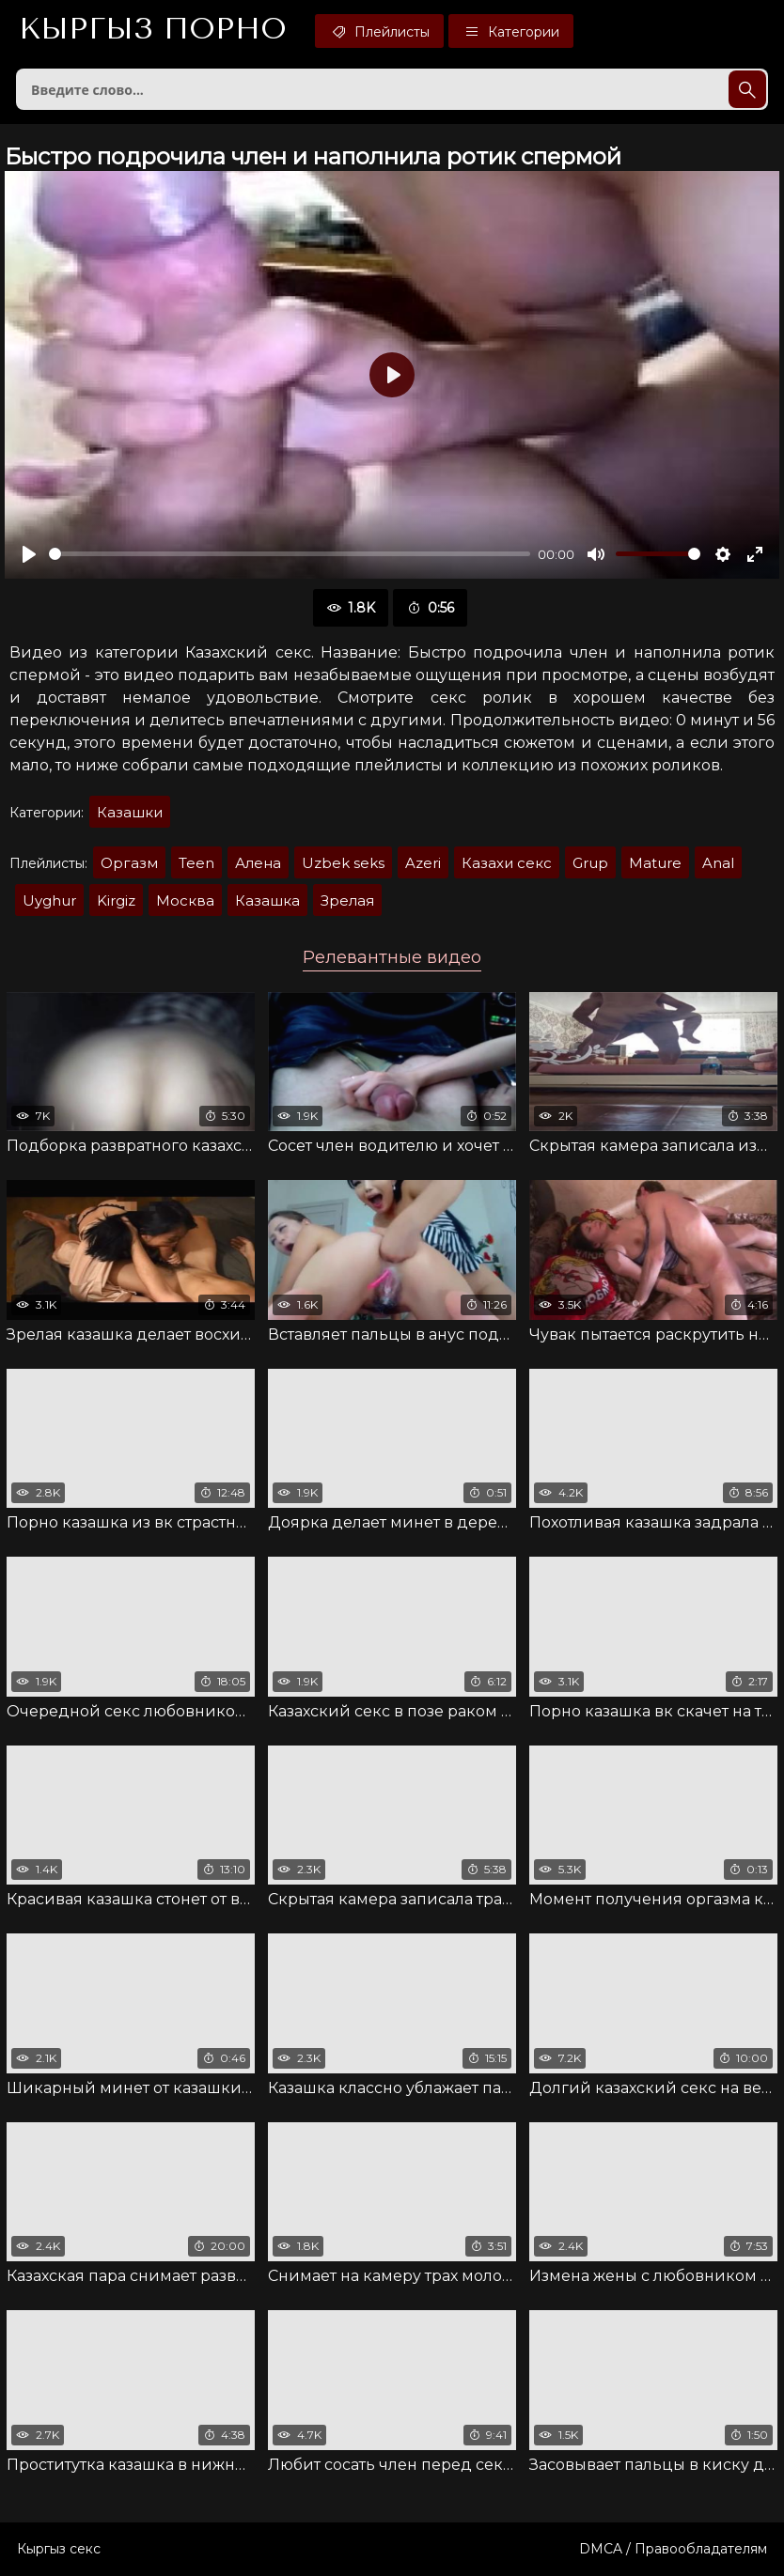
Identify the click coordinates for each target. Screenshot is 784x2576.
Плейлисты (379, 31)
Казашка (267, 900)
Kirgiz (116, 900)
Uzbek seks (343, 863)
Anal (718, 863)
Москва (185, 900)
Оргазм (129, 863)
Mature (655, 863)
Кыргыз (153, 29)
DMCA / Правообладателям (673, 2548)
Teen (196, 863)
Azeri (423, 863)
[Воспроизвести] (29, 554)
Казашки (130, 812)
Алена (258, 863)
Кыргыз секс (59, 2548)
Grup (590, 863)
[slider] (289, 554)
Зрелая (347, 900)
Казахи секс (507, 863)
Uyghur (49, 900)
